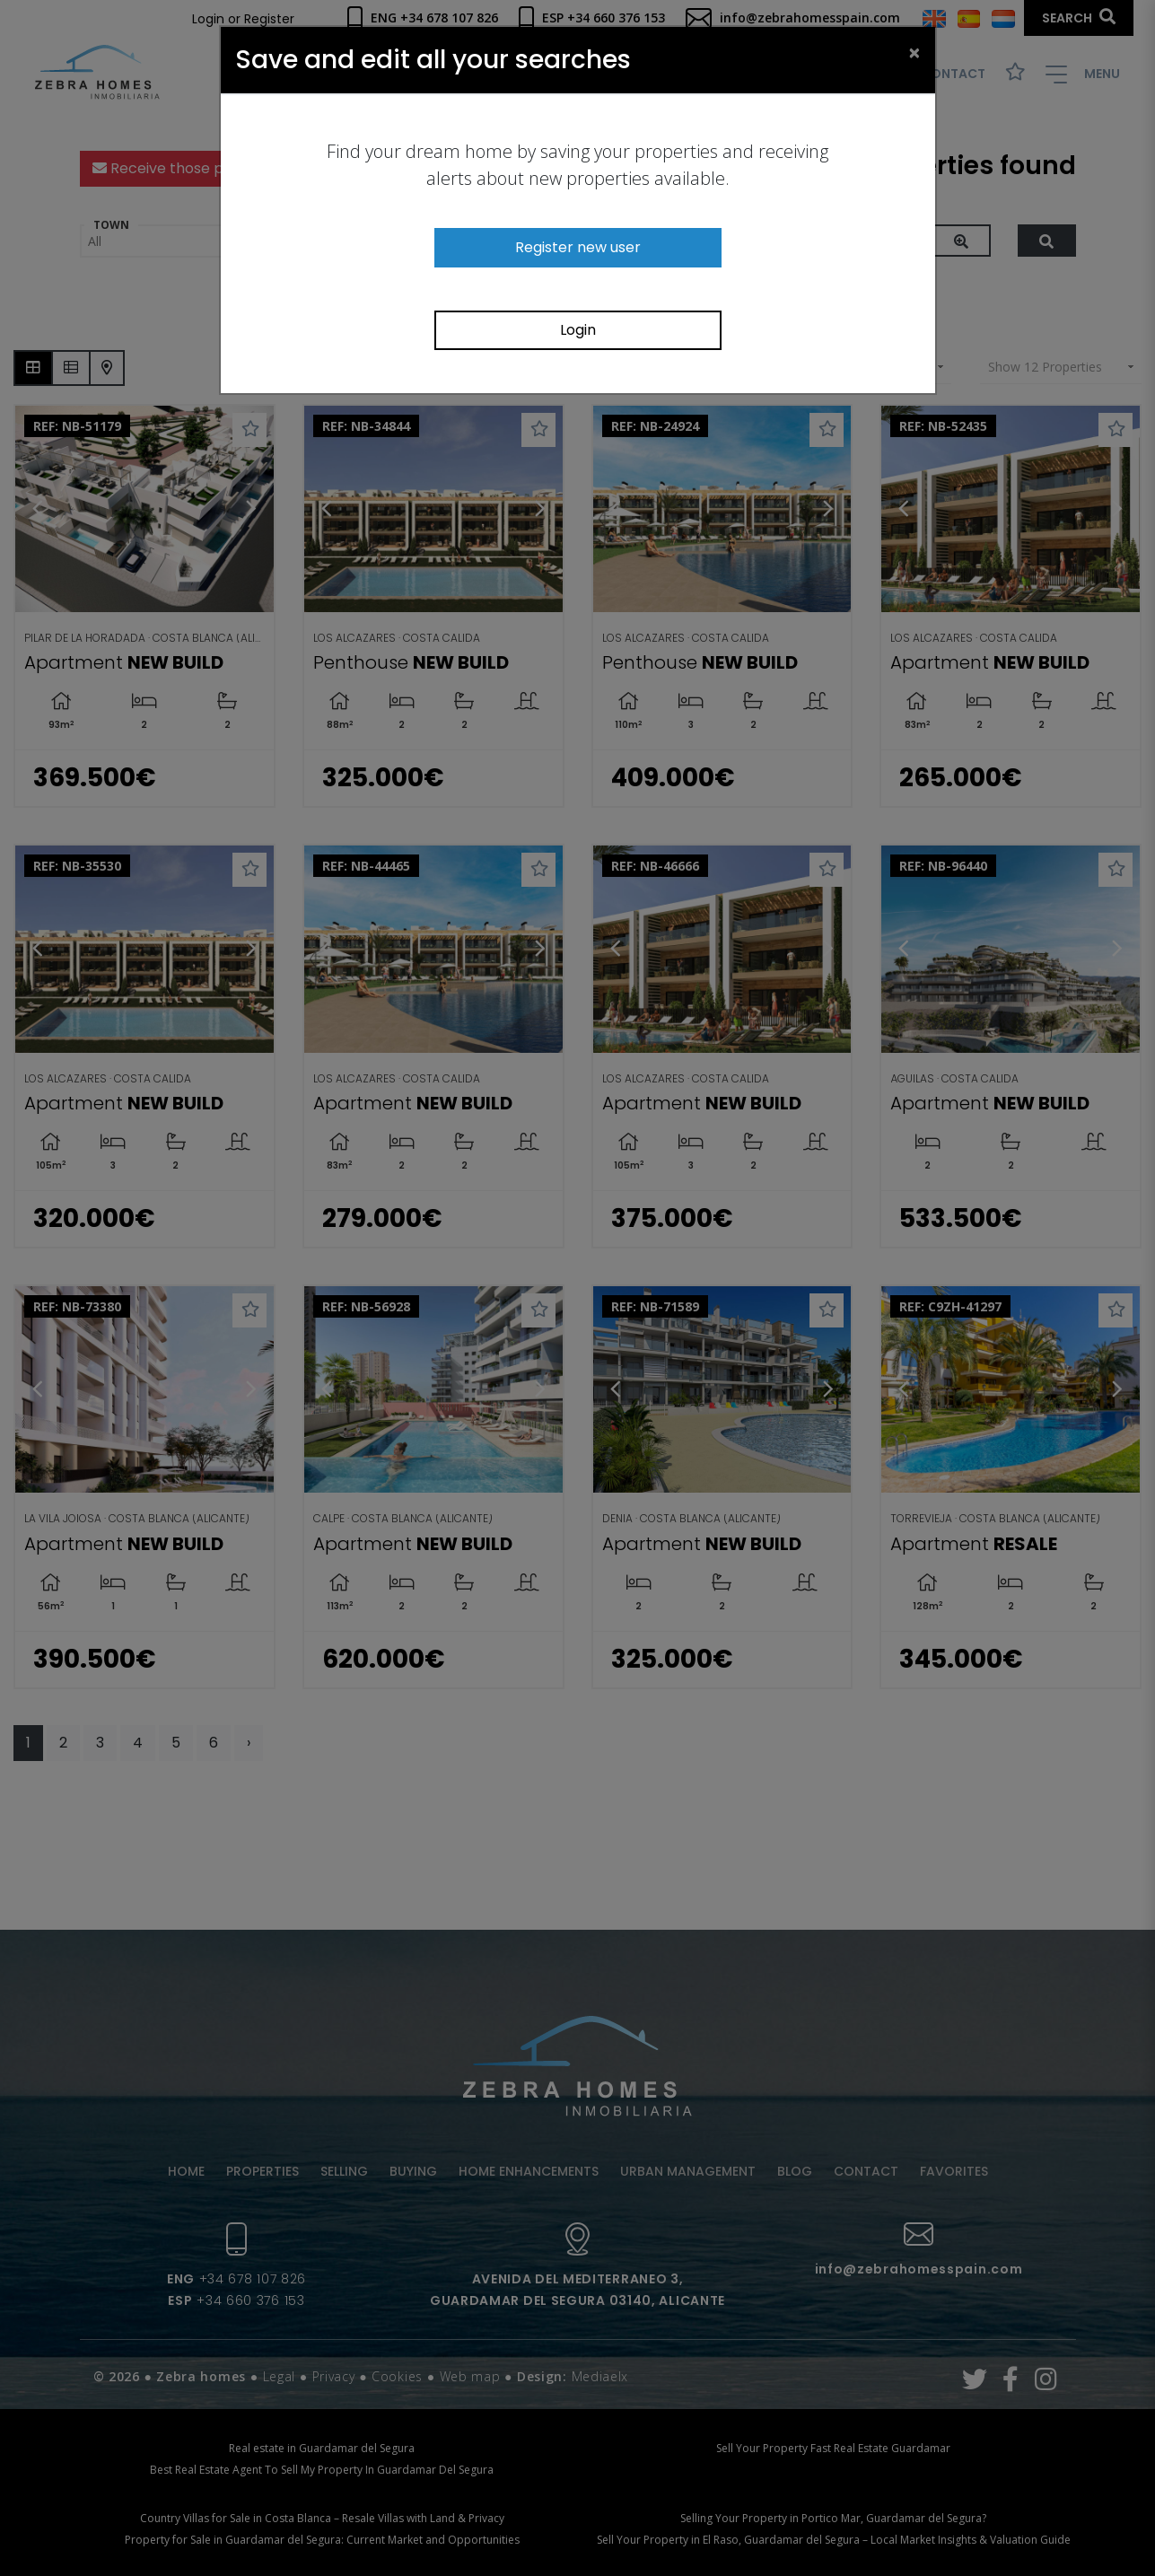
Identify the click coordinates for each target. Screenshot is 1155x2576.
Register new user (578, 247)
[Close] (914, 52)
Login (578, 330)
